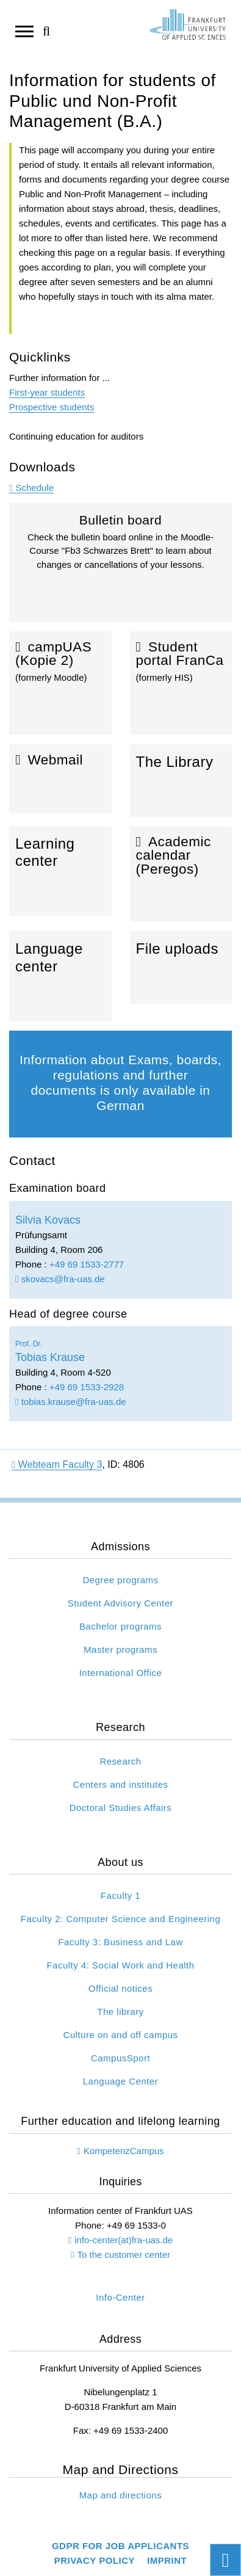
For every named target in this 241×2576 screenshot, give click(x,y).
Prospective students (51, 407)
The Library (181, 780)
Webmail (60, 778)
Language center (60, 976)
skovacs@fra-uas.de (60, 1279)
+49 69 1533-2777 (86, 1264)
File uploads (181, 967)
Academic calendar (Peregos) (181, 874)
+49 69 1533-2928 (86, 1387)
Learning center (60, 871)
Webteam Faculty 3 (57, 1464)
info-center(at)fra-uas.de (123, 2240)
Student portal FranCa (181, 683)
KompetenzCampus (124, 2151)
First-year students (47, 392)
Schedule (34, 487)
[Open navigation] (24, 30)
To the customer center (123, 2254)
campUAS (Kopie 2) (60, 683)
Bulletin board (120, 567)
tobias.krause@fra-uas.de (70, 1401)
